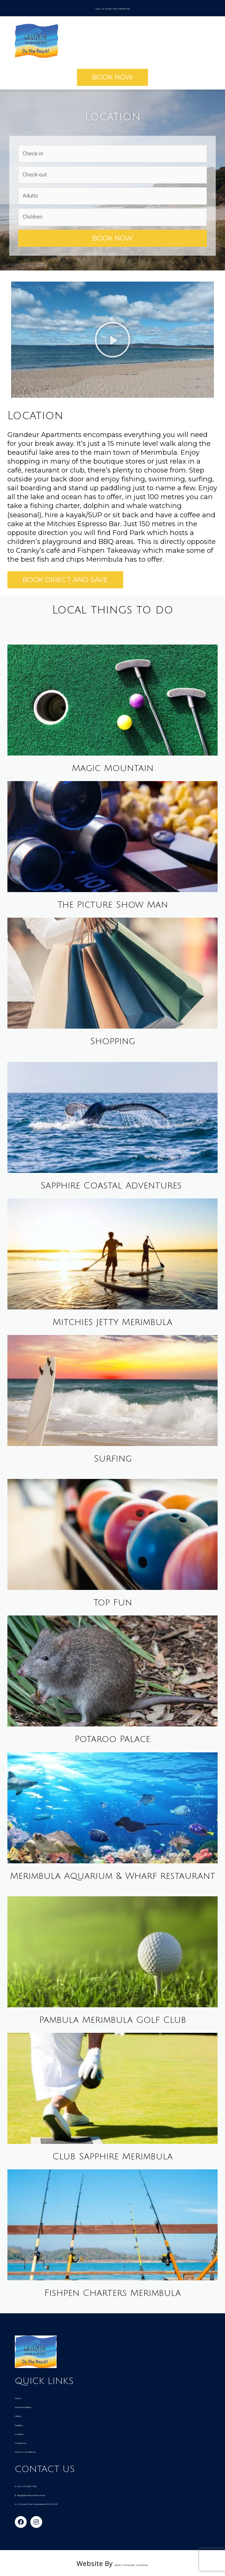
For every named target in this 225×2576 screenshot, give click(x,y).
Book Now (112, 236)
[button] (112, 75)
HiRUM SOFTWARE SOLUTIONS (131, 2562)
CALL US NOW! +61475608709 (112, 7)
